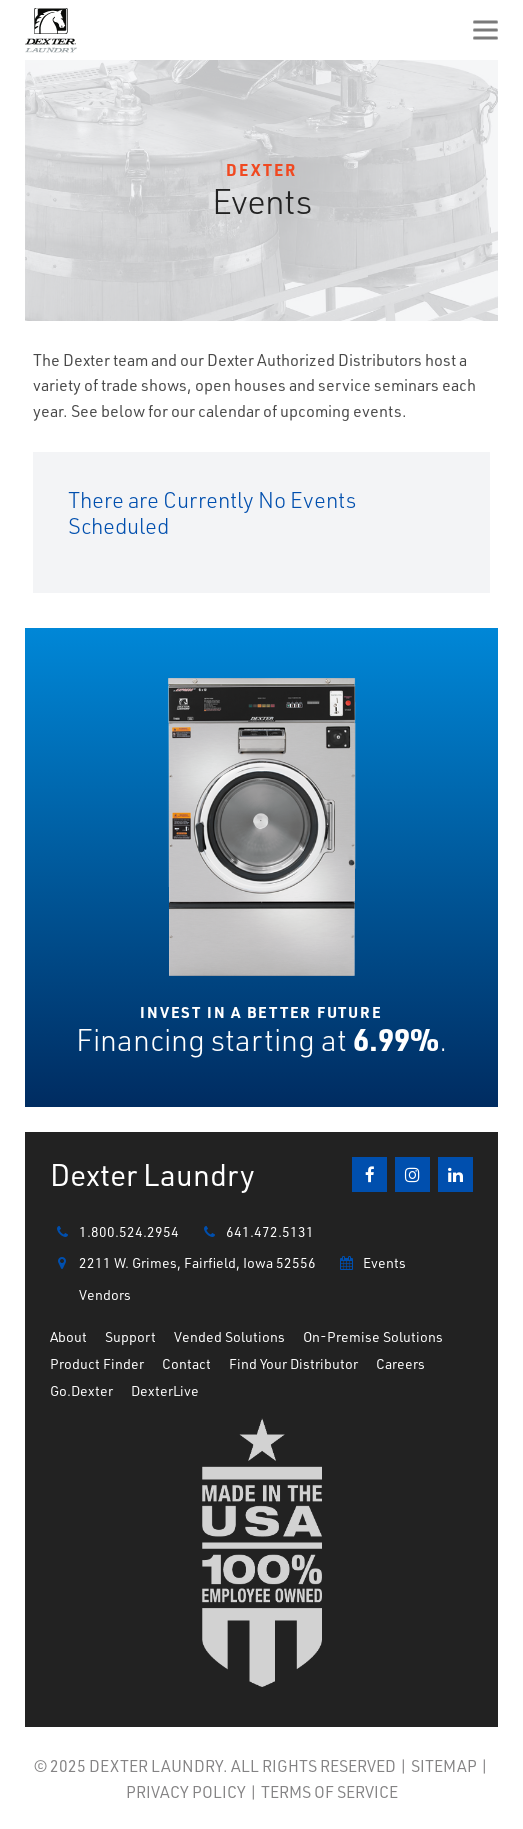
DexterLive (165, 1390)
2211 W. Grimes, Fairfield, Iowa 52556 (183, 1263)
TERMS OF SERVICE (329, 1791)
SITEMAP (444, 1765)
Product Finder (97, 1363)
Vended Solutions (229, 1336)
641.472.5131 (255, 1232)
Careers (400, 1363)
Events (370, 1263)
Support (130, 1336)
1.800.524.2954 (114, 1232)
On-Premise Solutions (373, 1336)
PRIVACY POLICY (186, 1791)
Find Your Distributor (293, 1363)
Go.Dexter (81, 1390)
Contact (186, 1363)
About (68, 1336)
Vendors (105, 1294)
